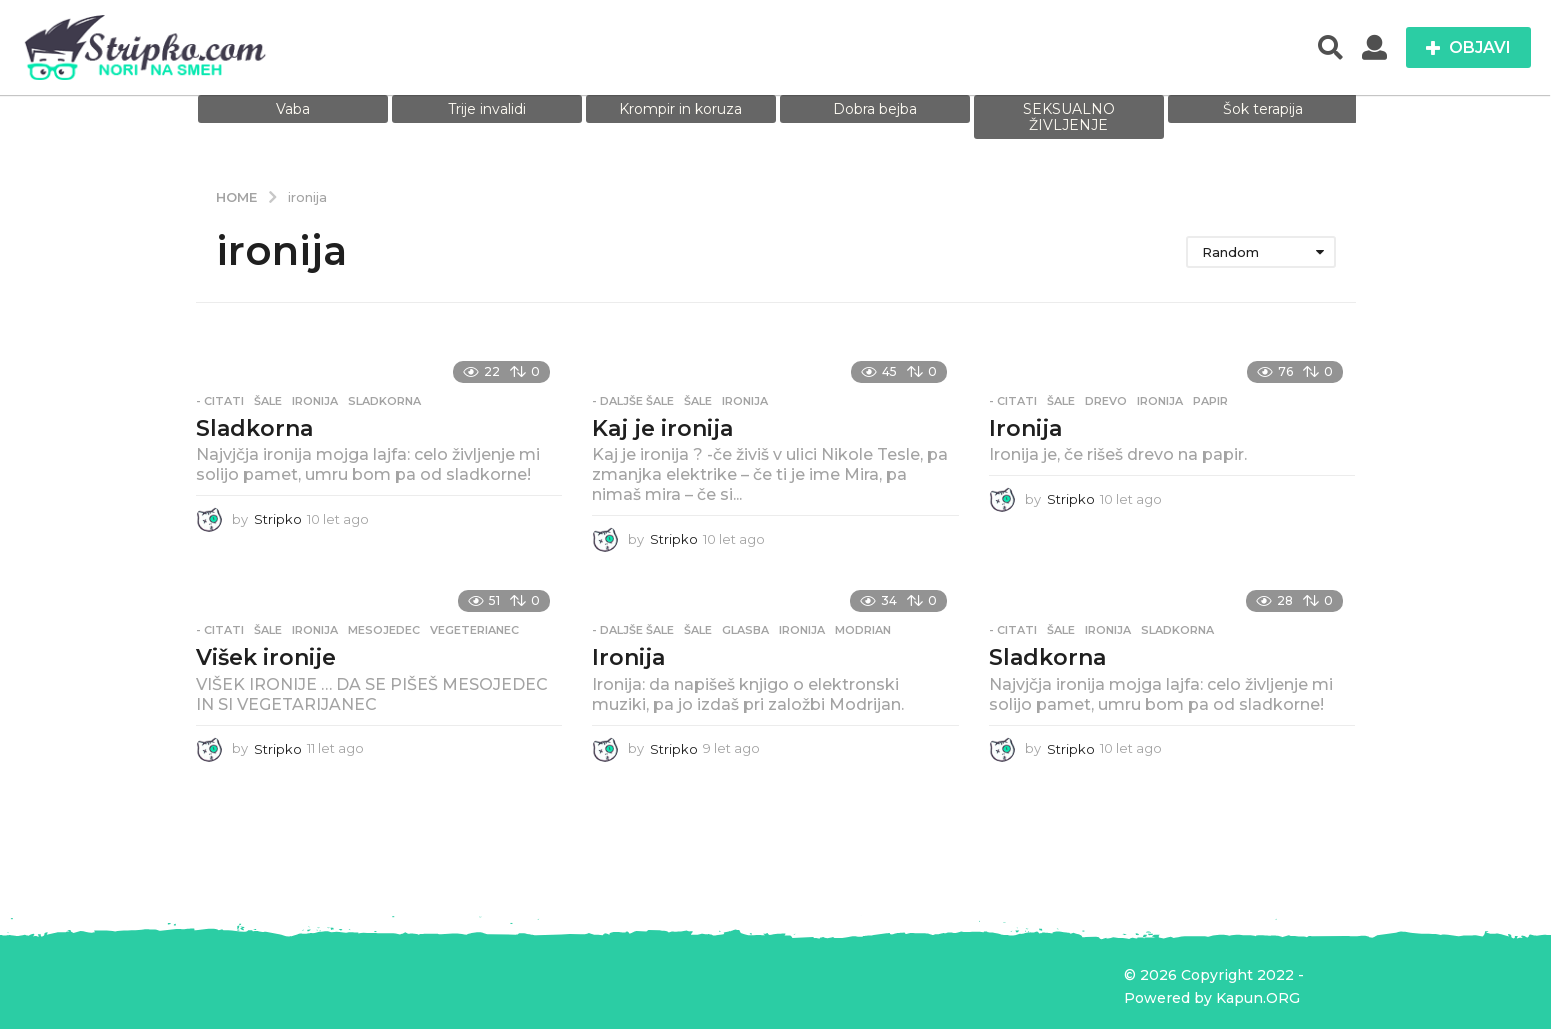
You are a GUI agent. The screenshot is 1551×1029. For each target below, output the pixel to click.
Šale (268, 401)
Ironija (1025, 428)
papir (1210, 401)
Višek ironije (266, 657)
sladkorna (384, 401)
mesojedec (384, 630)
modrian (863, 630)
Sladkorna (254, 428)
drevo (1106, 401)
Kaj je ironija (662, 428)
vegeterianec (474, 630)
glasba (745, 630)
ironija (315, 401)
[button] (1330, 48)
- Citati (220, 401)
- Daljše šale (633, 401)
